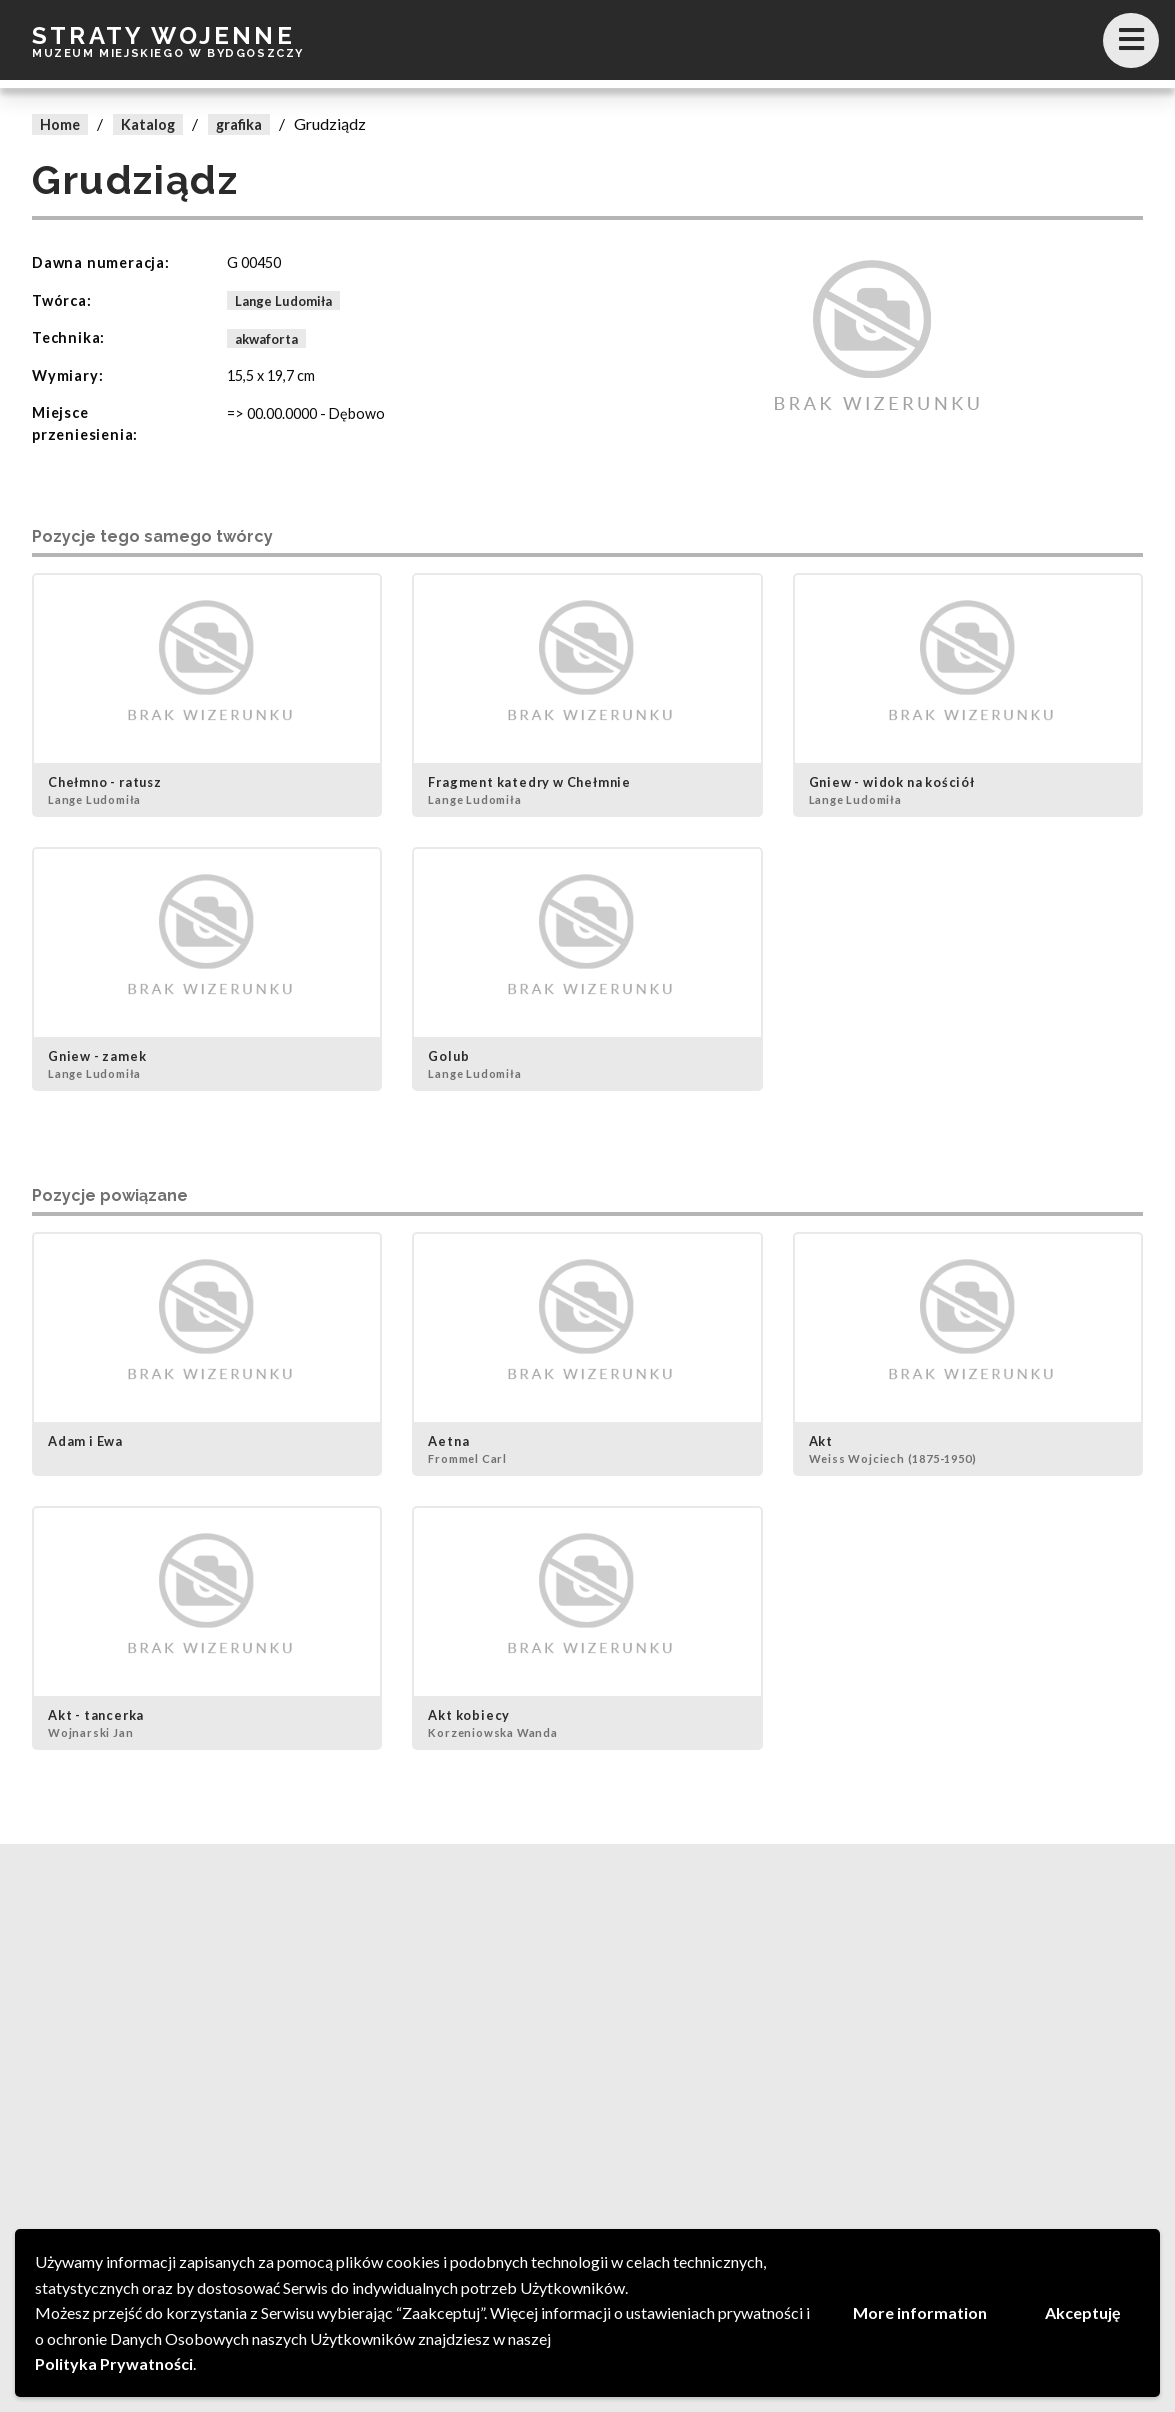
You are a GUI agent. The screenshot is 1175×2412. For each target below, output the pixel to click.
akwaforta (266, 338)
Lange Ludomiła (283, 301)
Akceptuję (1083, 2312)
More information (920, 2312)
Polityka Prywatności (114, 2363)
